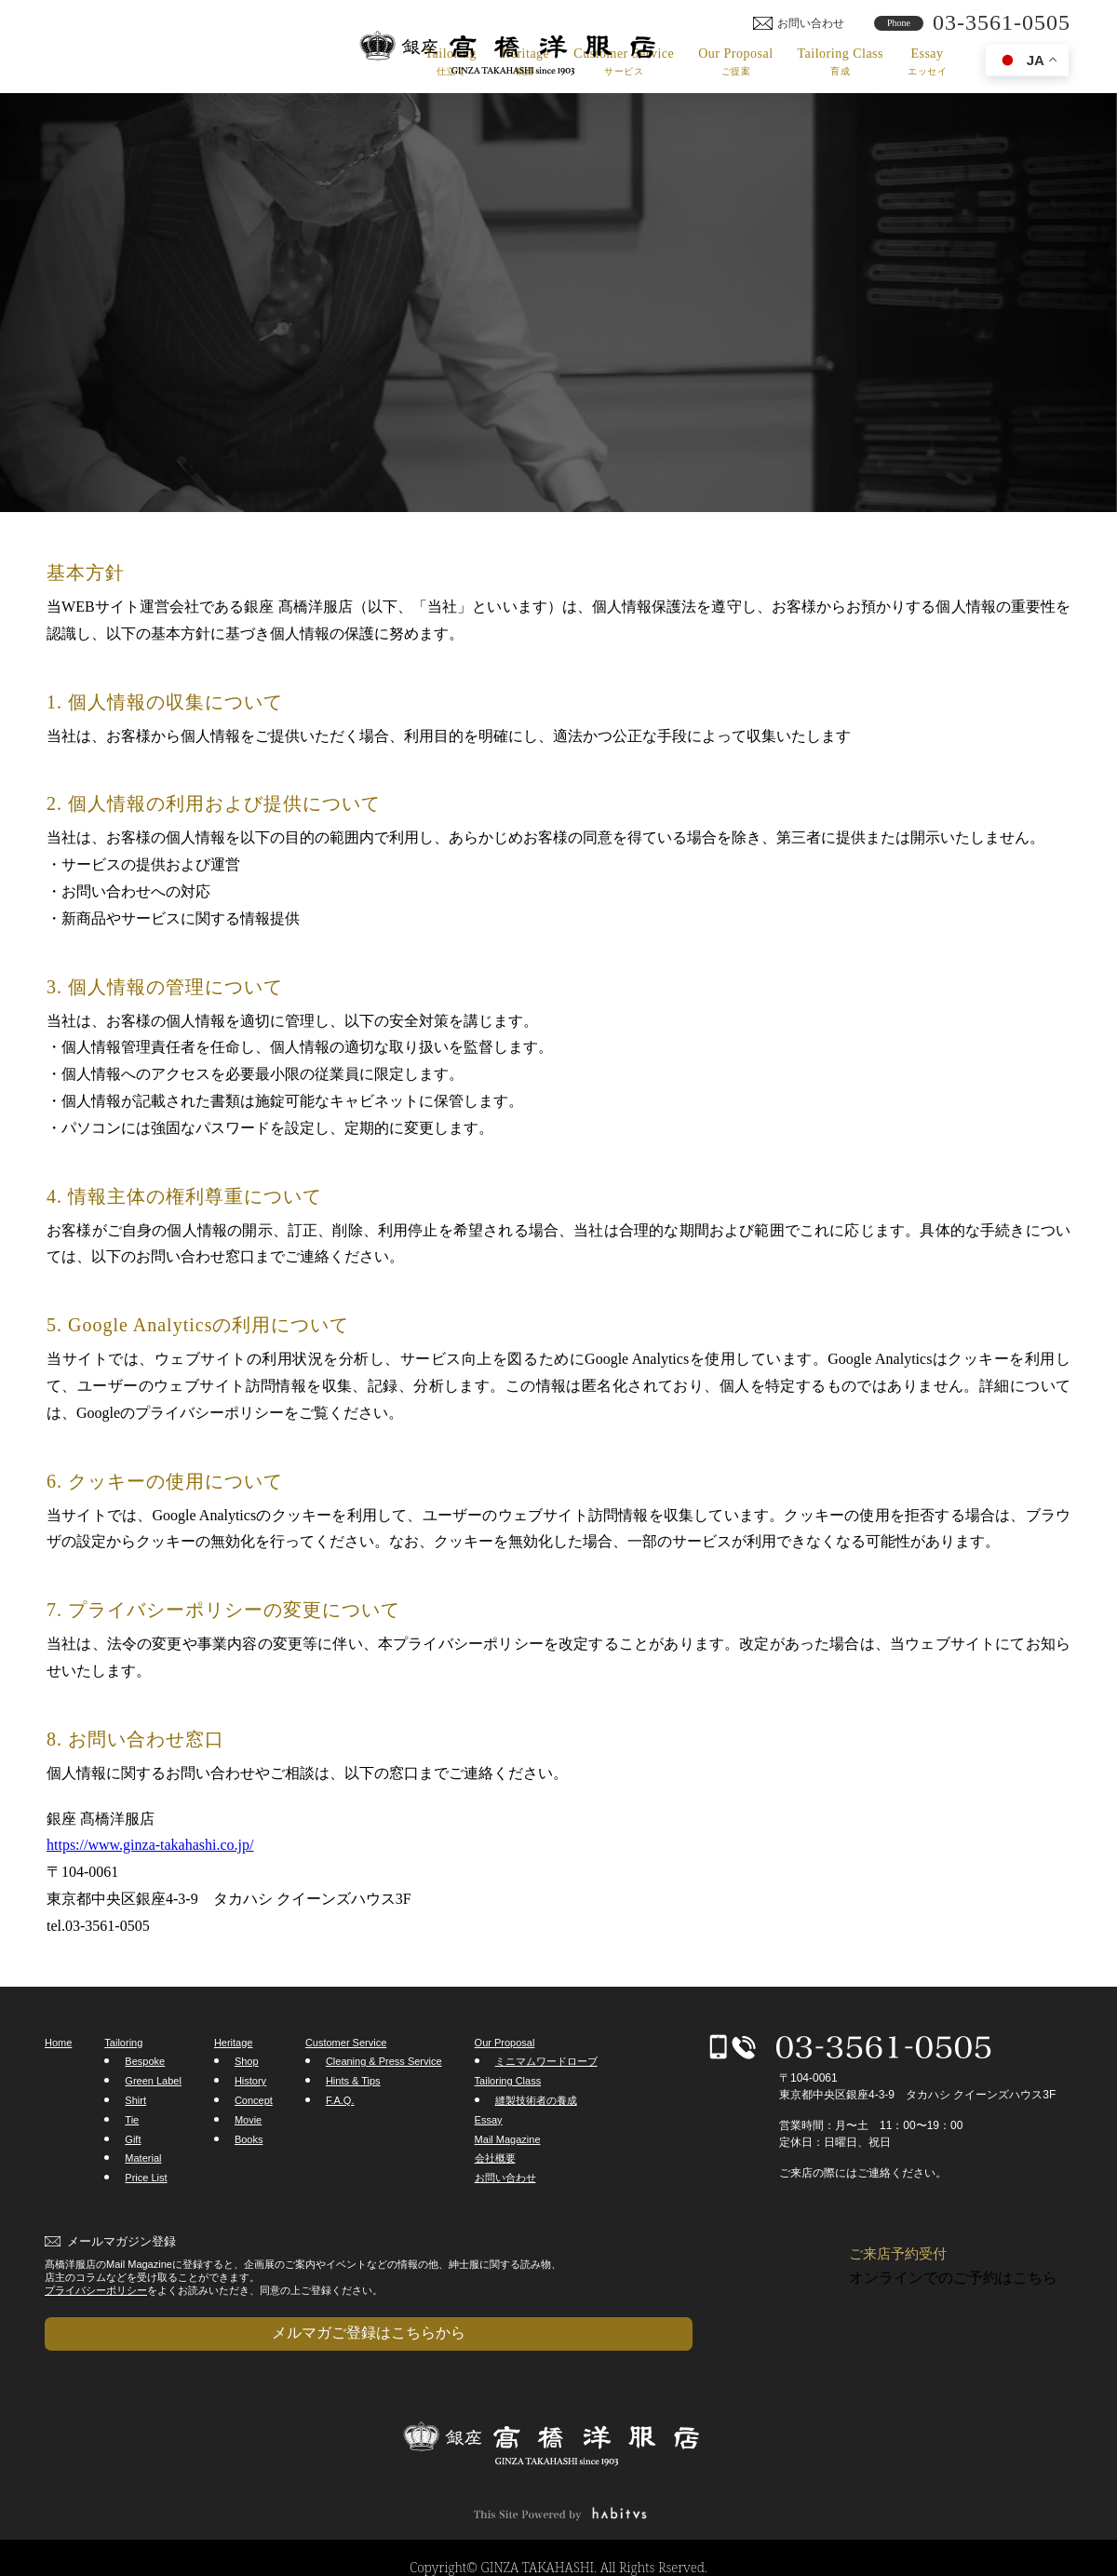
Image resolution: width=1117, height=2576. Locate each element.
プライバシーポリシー (96, 2290)
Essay (927, 62)
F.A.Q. (340, 2100)
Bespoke (145, 2061)
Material (143, 2158)
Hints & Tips (353, 2080)
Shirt (135, 2100)
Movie (248, 2119)
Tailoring (451, 62)
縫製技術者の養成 (536, 2100)
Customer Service (623, 62)
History (250, 2080)
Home (58, 2042)
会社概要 (495, 2158)
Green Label (153, 2080)
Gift (133, 2139)
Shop (247, 2061)
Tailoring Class (840, 62)
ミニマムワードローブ (546, 2061)
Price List (146, 2177)
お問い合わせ (505, 2177)
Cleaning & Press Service (384, 2061)
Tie (132, 2119)
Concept (254, 2100)
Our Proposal (735, 62)
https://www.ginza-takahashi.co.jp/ (150, 1845)
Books (249, 2139)
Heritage (525, 62)
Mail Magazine (508, 2139)
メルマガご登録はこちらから (138, 2322)
